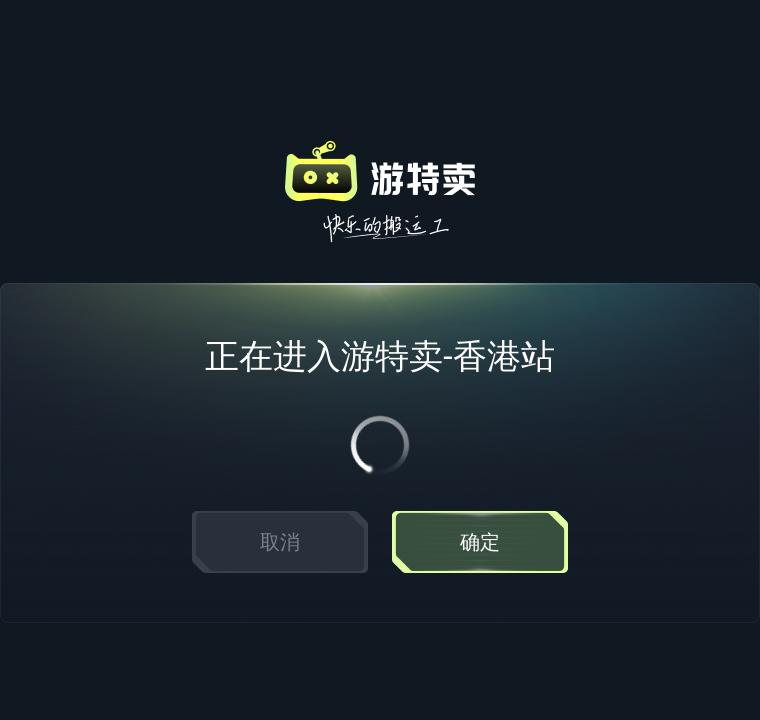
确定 (480, 542)
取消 (280, 542)
